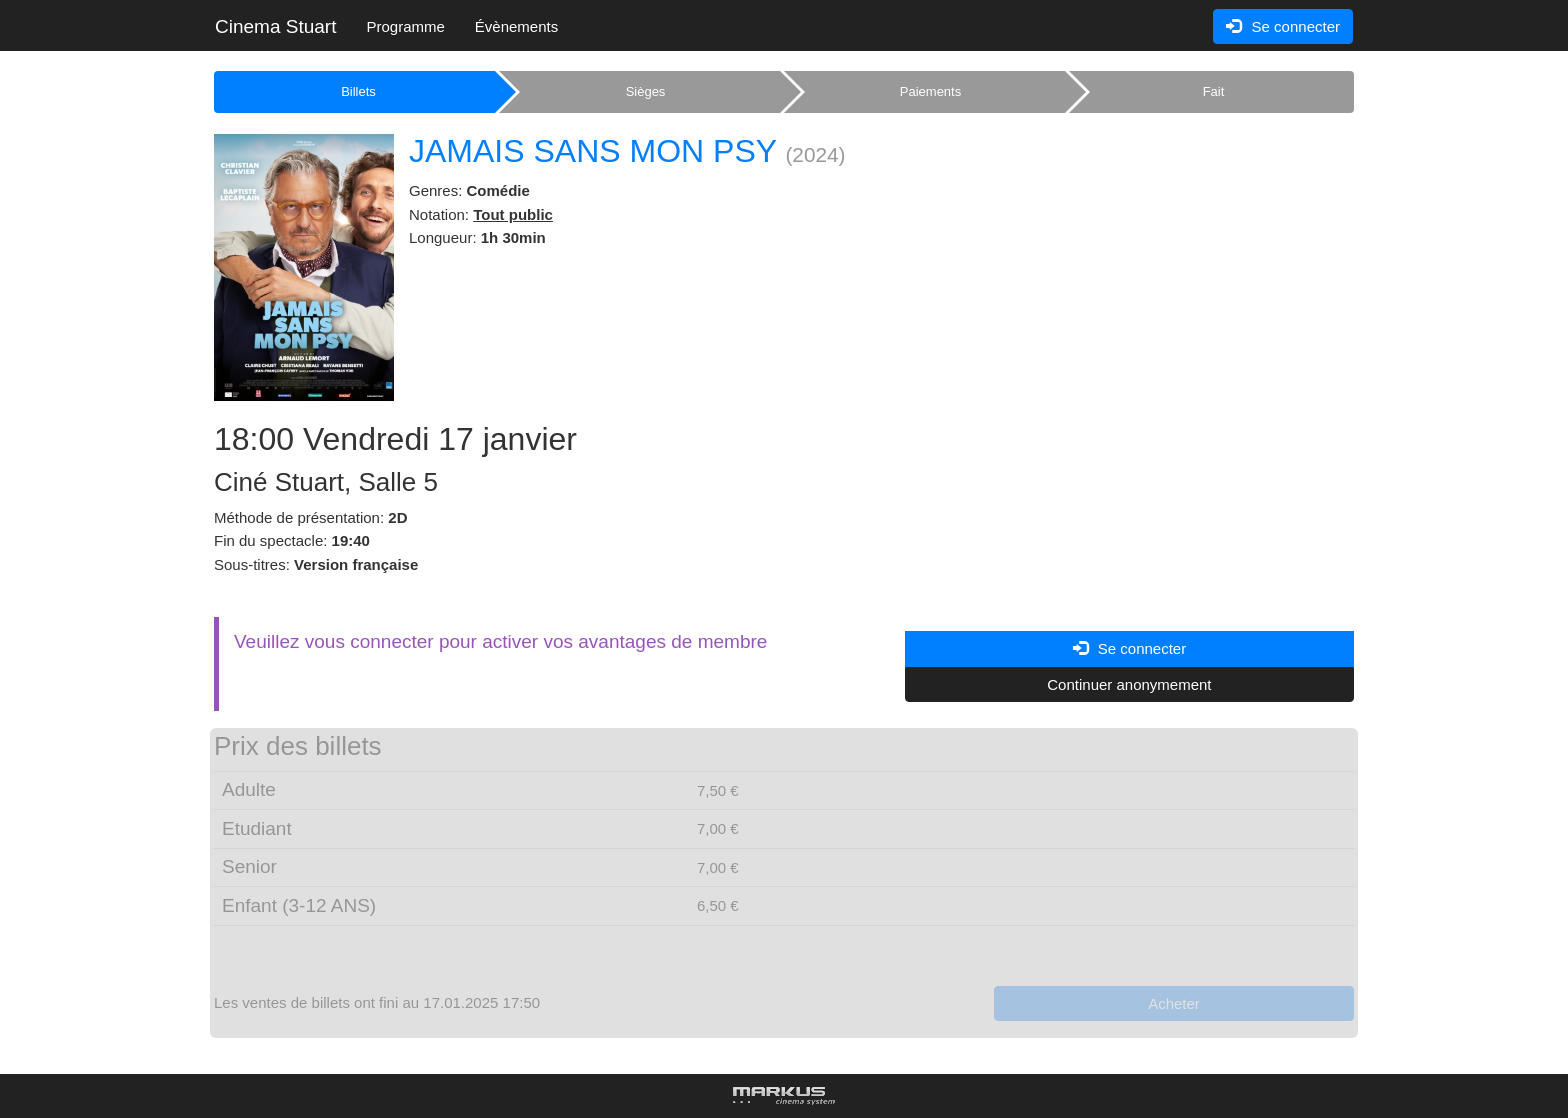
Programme (405, 26)
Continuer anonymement (1129, 684)
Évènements (516, 26)
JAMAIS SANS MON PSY (593, 151)
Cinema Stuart (275, 26)
